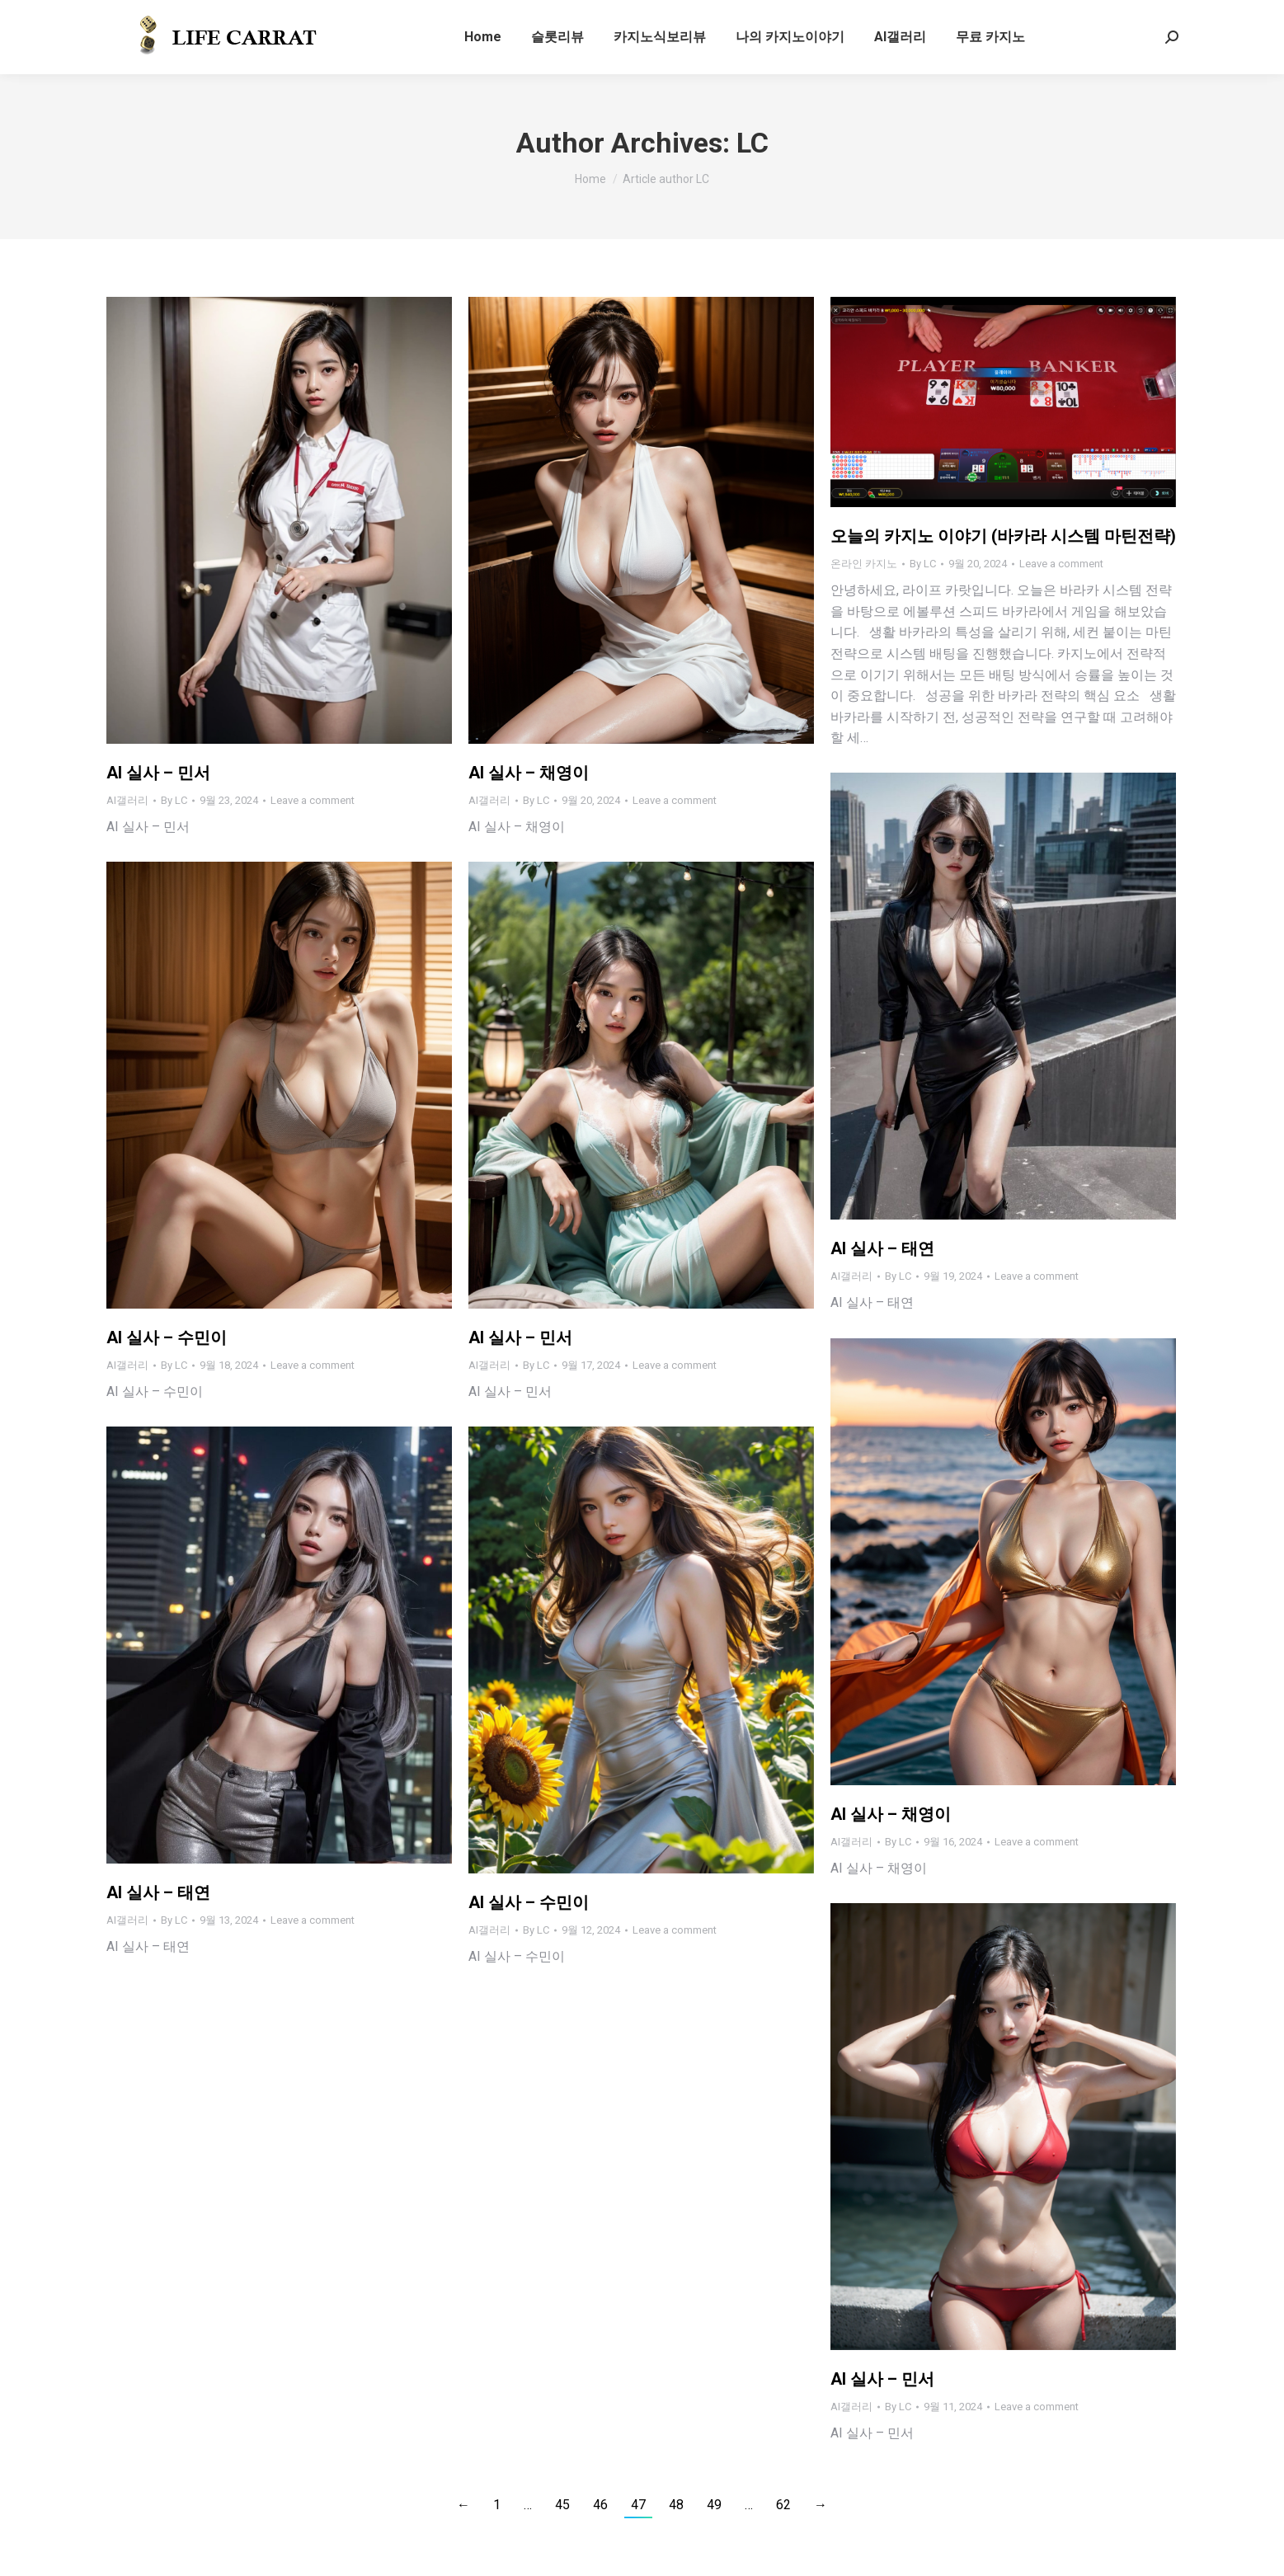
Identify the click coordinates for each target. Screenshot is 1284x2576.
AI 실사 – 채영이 (528, 773)
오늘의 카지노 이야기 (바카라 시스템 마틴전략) (1003, 536)
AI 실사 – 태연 (882, 1248)
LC (752, 142)
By (174, 800)
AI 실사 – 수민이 (166, 1337)
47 (638, 2505)
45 (562, 2505)
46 (600, 2505)
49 (714, 2505)
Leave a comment (312, 800)
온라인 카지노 (863, 563)
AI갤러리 (127, 800)
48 (676, 2505)
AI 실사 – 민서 (158, 773)
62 (783, 2505)
